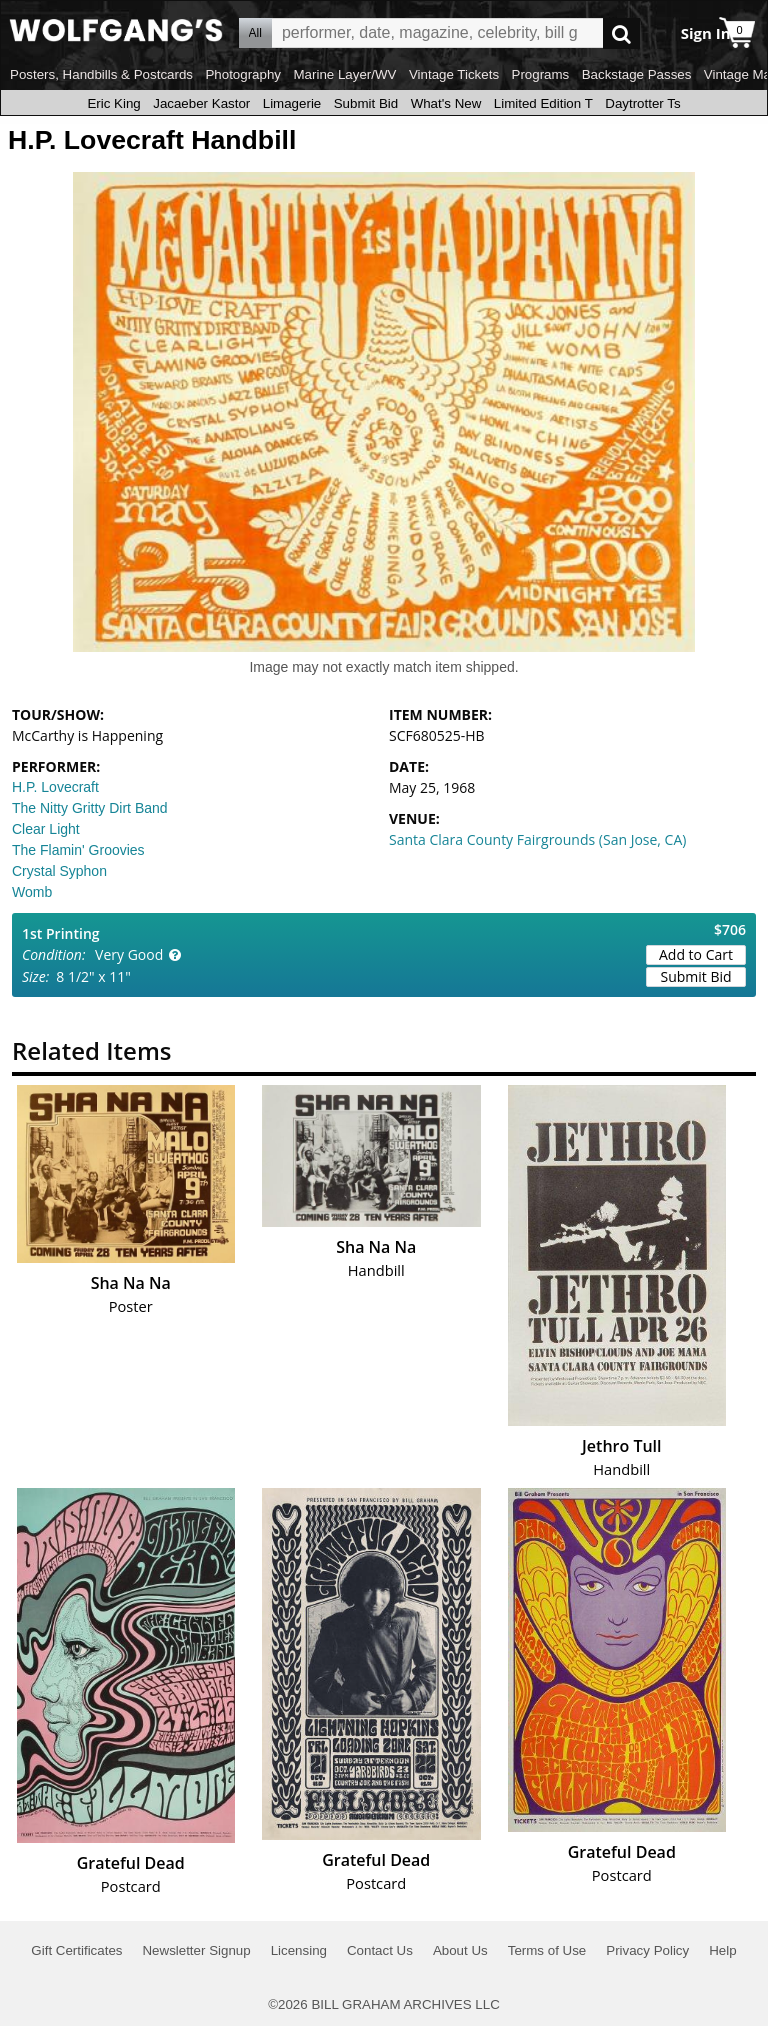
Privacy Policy (647, 1950)
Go (621, 33)
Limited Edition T (543, 103)
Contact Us (380, 1950)
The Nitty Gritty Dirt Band (90, 808)
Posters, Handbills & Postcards (101, 74)
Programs (541, 74)
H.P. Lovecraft (55, 787)
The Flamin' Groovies (78, 850)
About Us (460, 1950)
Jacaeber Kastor (201, 103)
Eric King (113, 103)
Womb (32, 892)
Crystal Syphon (59, 871)
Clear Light (46, 829)
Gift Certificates (76, 1950)
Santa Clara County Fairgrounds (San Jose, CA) (537, 839)
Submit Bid (366, 103)
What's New (446, 103)
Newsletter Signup (196, 1950)
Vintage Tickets (454, 74)
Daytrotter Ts (642, 103)
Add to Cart (696, 954)
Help (722, 1950)
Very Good (129, 954)
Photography (243, 74)
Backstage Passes (637, 74)
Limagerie (292, 103)
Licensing (299, 1950)
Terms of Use (547, 1950)
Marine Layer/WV (344, 74)
